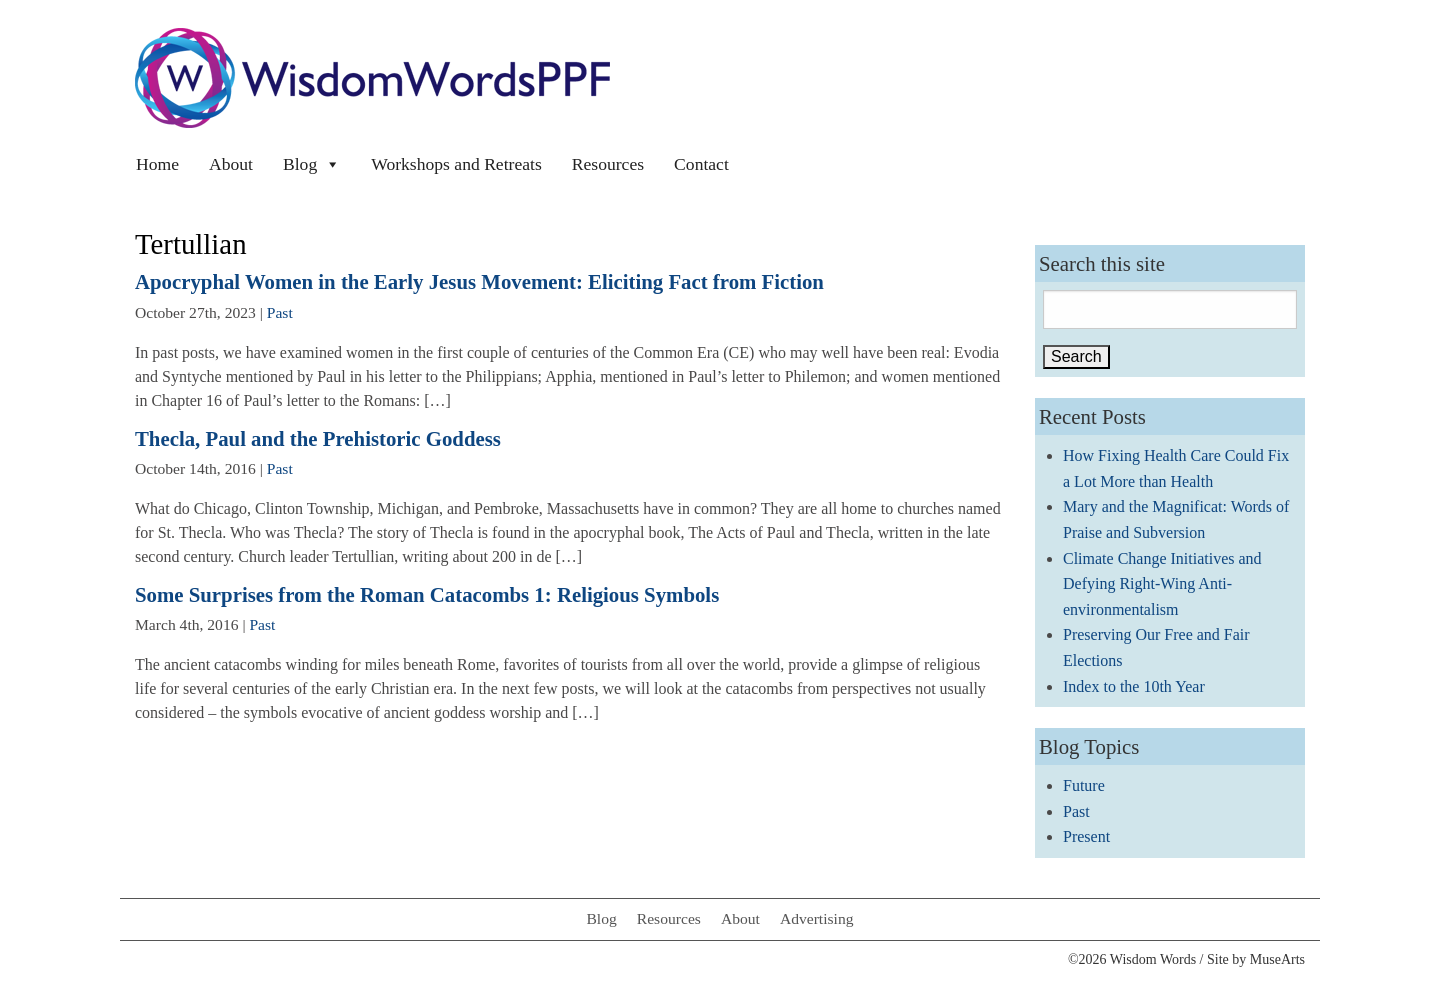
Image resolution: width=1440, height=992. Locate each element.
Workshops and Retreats (456, 164)
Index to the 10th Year (1134, 686)
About (231, 164)
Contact (701, 164)
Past (280, 312)
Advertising (817, 918)
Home (157, 164)
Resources (608, 164)
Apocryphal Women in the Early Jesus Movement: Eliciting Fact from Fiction (479, 281)
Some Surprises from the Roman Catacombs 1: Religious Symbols (427, 594)
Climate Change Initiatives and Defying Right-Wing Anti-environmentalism (1162, 584)
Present (1086, 836)
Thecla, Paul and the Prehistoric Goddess (318, 438)
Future (1084, 785)
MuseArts (1277, 959)
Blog (312, 164)
